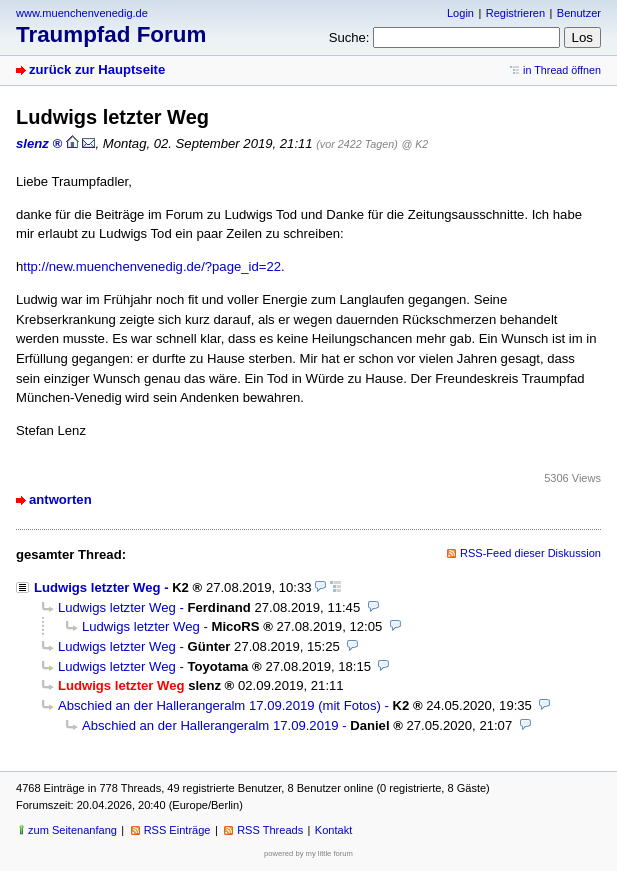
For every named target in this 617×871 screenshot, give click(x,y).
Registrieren (515, 13)
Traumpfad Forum (111, 34)
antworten (60, 499)
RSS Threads (270, 830)
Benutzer (579, 13)
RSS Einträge (177, 830)
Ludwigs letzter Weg (97, 587)
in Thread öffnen (562, 70)
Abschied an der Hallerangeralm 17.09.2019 (210, 725)
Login (460, 13)
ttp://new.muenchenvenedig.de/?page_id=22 (152, 266)
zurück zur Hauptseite (97, 69)
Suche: (349, 37)
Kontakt (333, 830)
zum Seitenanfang (72, 830)
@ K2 (414, 144)
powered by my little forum (308, 853)
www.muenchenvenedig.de (82, 13)
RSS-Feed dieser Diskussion (530, 553)
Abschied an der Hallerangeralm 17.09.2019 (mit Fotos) (219, 705)
